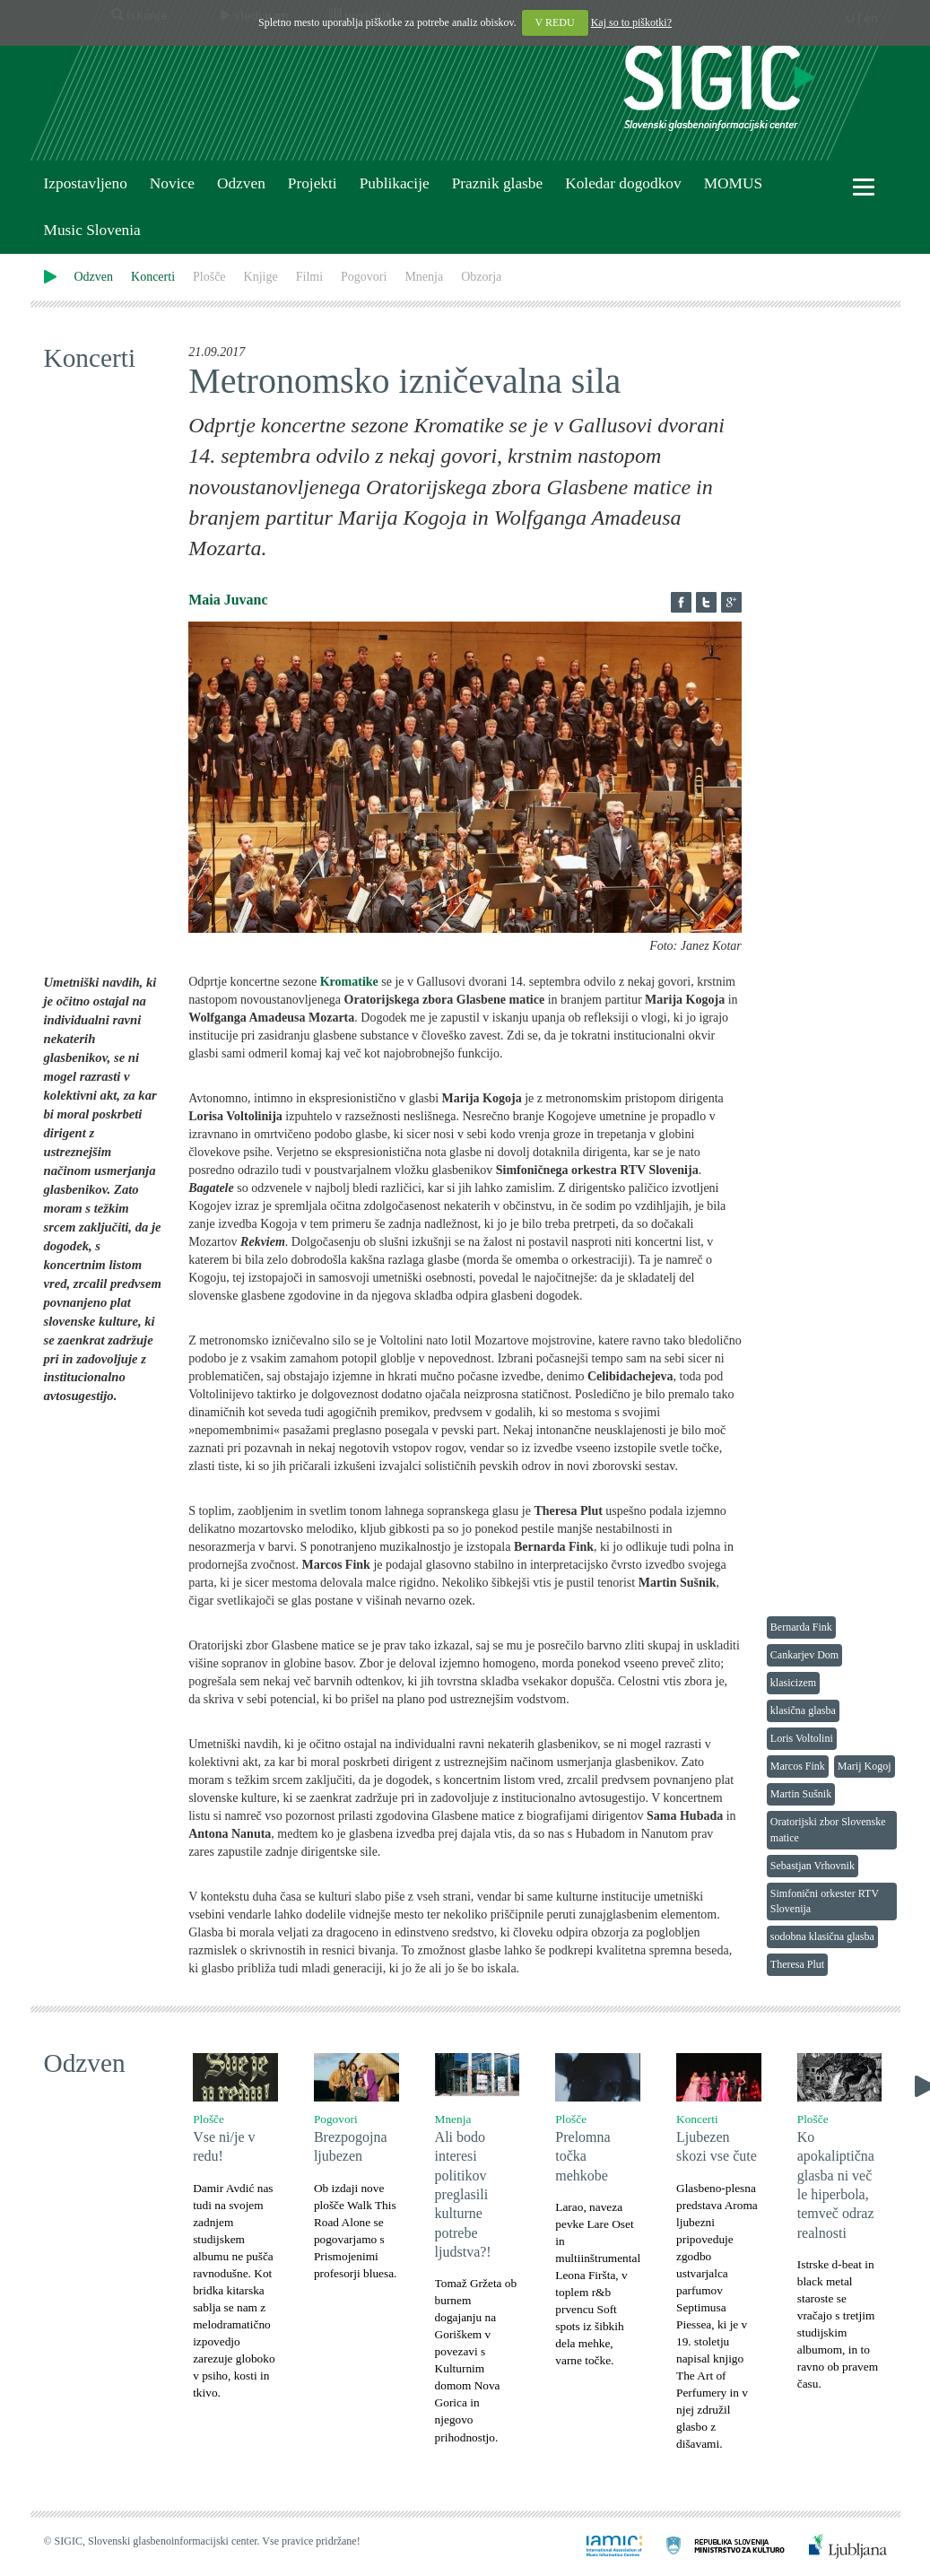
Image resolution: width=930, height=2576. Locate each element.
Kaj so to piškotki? (631, 22)
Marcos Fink (797, 1766)
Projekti (312, 183)
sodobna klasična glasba (822, 1936)
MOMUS (733, 183)
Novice (172, 183)
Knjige (261, 276)
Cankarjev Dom (804, 1655)
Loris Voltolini (801, 1738)
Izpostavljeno (85, 183)
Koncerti (153, 276)
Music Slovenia (92, 230)
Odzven (241, 183)
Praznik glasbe (497, 183)
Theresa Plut (797, 1964)
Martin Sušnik (800, 1794)
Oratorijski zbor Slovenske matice (828, 1829)
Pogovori (364, 276)
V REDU (555, 22)
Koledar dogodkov (623, 183)
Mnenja (423, 276)
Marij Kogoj (864, 1766)
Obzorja (481, 276)
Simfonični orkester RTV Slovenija (824, 1901)
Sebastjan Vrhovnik (812, 1865)
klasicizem (793, 1682)
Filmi (309, 276)
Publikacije (395, 183)
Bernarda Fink (801, 1627)
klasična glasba (803, 1710)
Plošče (209, 276)
